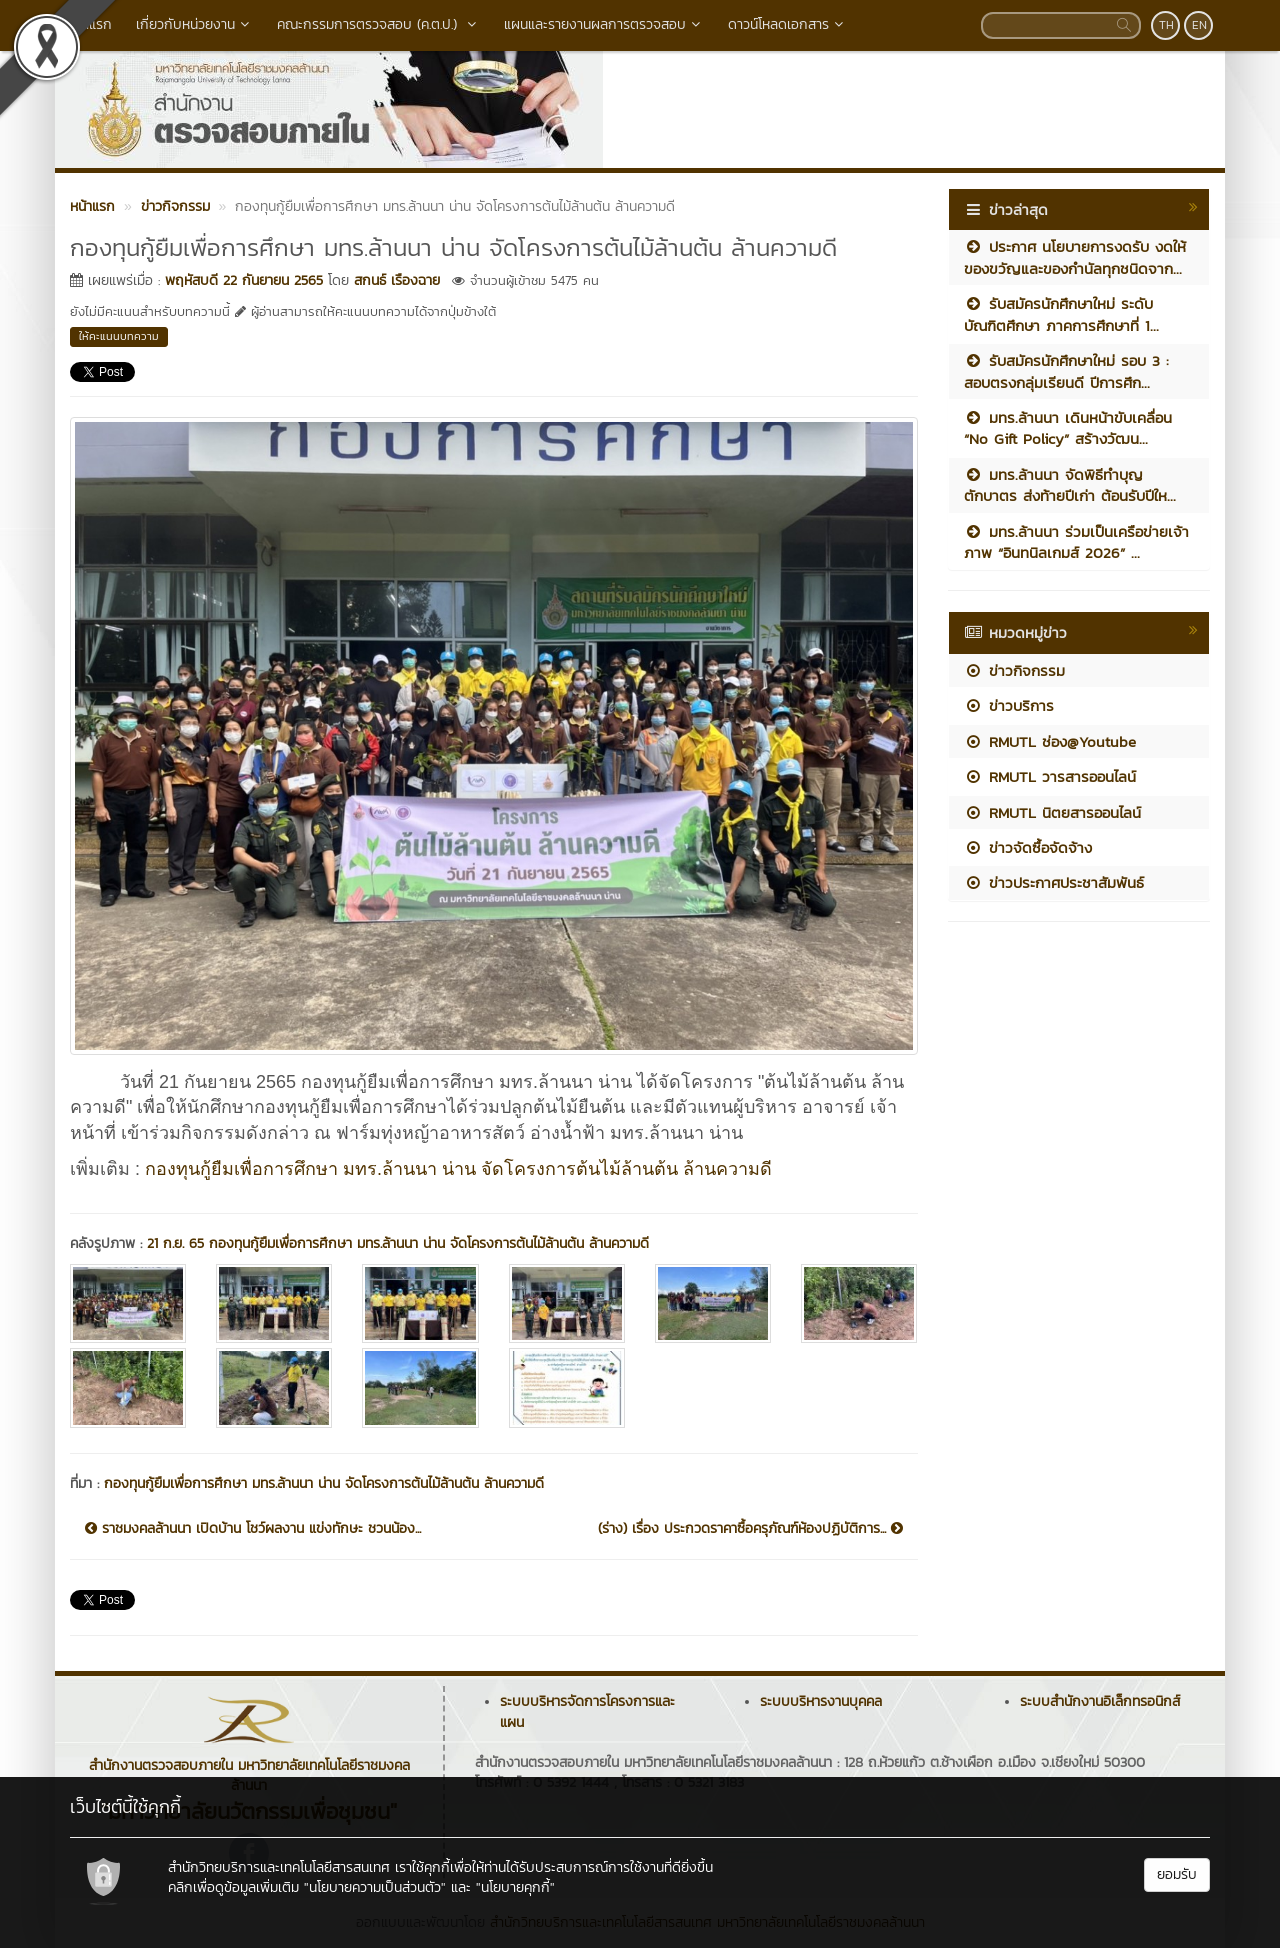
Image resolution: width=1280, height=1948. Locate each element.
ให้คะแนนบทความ (119, 336)
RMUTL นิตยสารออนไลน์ (1052, 812)
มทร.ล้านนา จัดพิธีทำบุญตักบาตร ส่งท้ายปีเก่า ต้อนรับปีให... (1070, 485)
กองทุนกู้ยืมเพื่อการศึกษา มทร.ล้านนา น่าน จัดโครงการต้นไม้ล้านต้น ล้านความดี (458, 1169)
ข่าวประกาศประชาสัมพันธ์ (1054, 882)
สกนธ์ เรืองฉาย (397, 280)
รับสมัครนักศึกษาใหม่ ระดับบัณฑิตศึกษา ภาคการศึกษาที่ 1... (1061, 314)
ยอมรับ (1177, 1874)
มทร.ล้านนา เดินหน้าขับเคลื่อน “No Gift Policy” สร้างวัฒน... (1068, 428)
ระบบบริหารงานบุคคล (821, 1701)
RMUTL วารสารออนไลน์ (1050, 776)
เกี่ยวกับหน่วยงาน (194, 24)
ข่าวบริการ (1009, 705)
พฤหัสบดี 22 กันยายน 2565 (244, 280)
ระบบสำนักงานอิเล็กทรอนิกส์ (1100, 1701)
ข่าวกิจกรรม (1014, 670)
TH (1166, 25)
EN (1199, 25)
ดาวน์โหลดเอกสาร (787, 24)
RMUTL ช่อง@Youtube (1050, 741)
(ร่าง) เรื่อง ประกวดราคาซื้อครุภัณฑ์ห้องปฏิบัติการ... (750, 1529)
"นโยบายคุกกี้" (515, 1887)
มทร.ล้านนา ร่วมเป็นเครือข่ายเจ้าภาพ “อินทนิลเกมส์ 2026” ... (1076, 542)
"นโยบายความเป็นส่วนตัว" (375, 1887)
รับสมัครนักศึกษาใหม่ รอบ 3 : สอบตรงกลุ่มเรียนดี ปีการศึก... (1066, 371)
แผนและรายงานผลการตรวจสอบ (604, 24)
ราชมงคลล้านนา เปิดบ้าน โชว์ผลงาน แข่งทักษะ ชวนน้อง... (253, 1529)
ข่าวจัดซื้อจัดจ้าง (1028, 847)
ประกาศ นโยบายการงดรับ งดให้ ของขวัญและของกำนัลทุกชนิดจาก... (1075, 257)
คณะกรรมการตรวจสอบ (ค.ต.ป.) (378, 24)
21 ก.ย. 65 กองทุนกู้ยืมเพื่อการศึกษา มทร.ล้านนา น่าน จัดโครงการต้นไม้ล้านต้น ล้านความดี (398, 1243)
